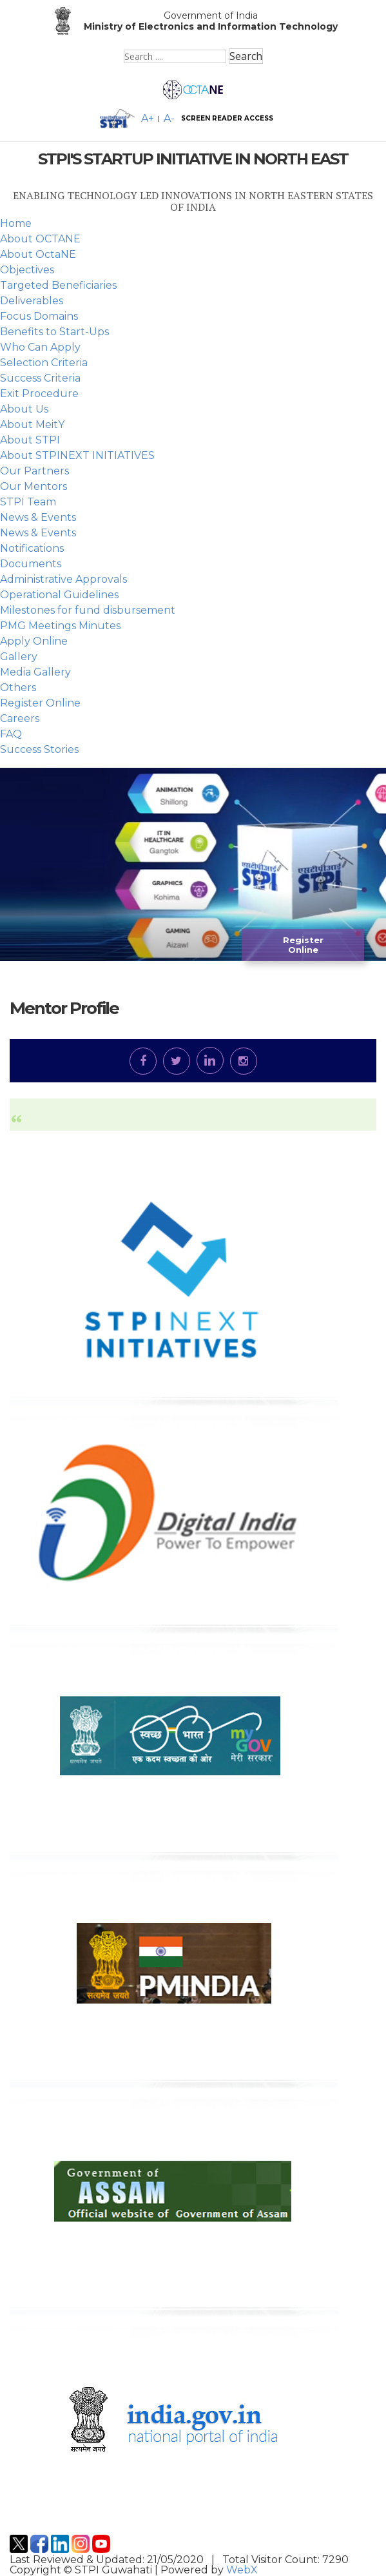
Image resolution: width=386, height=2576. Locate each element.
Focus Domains (39, 316)
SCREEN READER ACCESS (227, 118)
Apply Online (34, 641)
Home (16, 223)
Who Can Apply (40, 347)
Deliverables (31, 301)
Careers (19, 718)
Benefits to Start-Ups (54, 332)
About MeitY (32, 424)
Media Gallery (35, 672)
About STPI (30, 440)
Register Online (40, 703)
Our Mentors (33, 486)
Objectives (27, 270)
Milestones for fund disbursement (87, 610)
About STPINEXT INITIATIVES (77, 455)
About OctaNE (38, 254)
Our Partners (34, 471)
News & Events (38, 517)
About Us (24, 409)
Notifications (32, 548)
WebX (242, 2570)
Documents (30, 564)
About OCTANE (40, 239)
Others (18, 687)
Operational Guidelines (59, 595)
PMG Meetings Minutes (60, 626)
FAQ (11, 734)
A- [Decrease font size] (169, 118)
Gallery (18, 656)
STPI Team (28, 502)
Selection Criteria (44, 362)
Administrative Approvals (63, 579)
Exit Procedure (39, 393)
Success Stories (39, 749)
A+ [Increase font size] (147, 118)
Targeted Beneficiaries (58, 285)
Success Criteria (40, 378)
